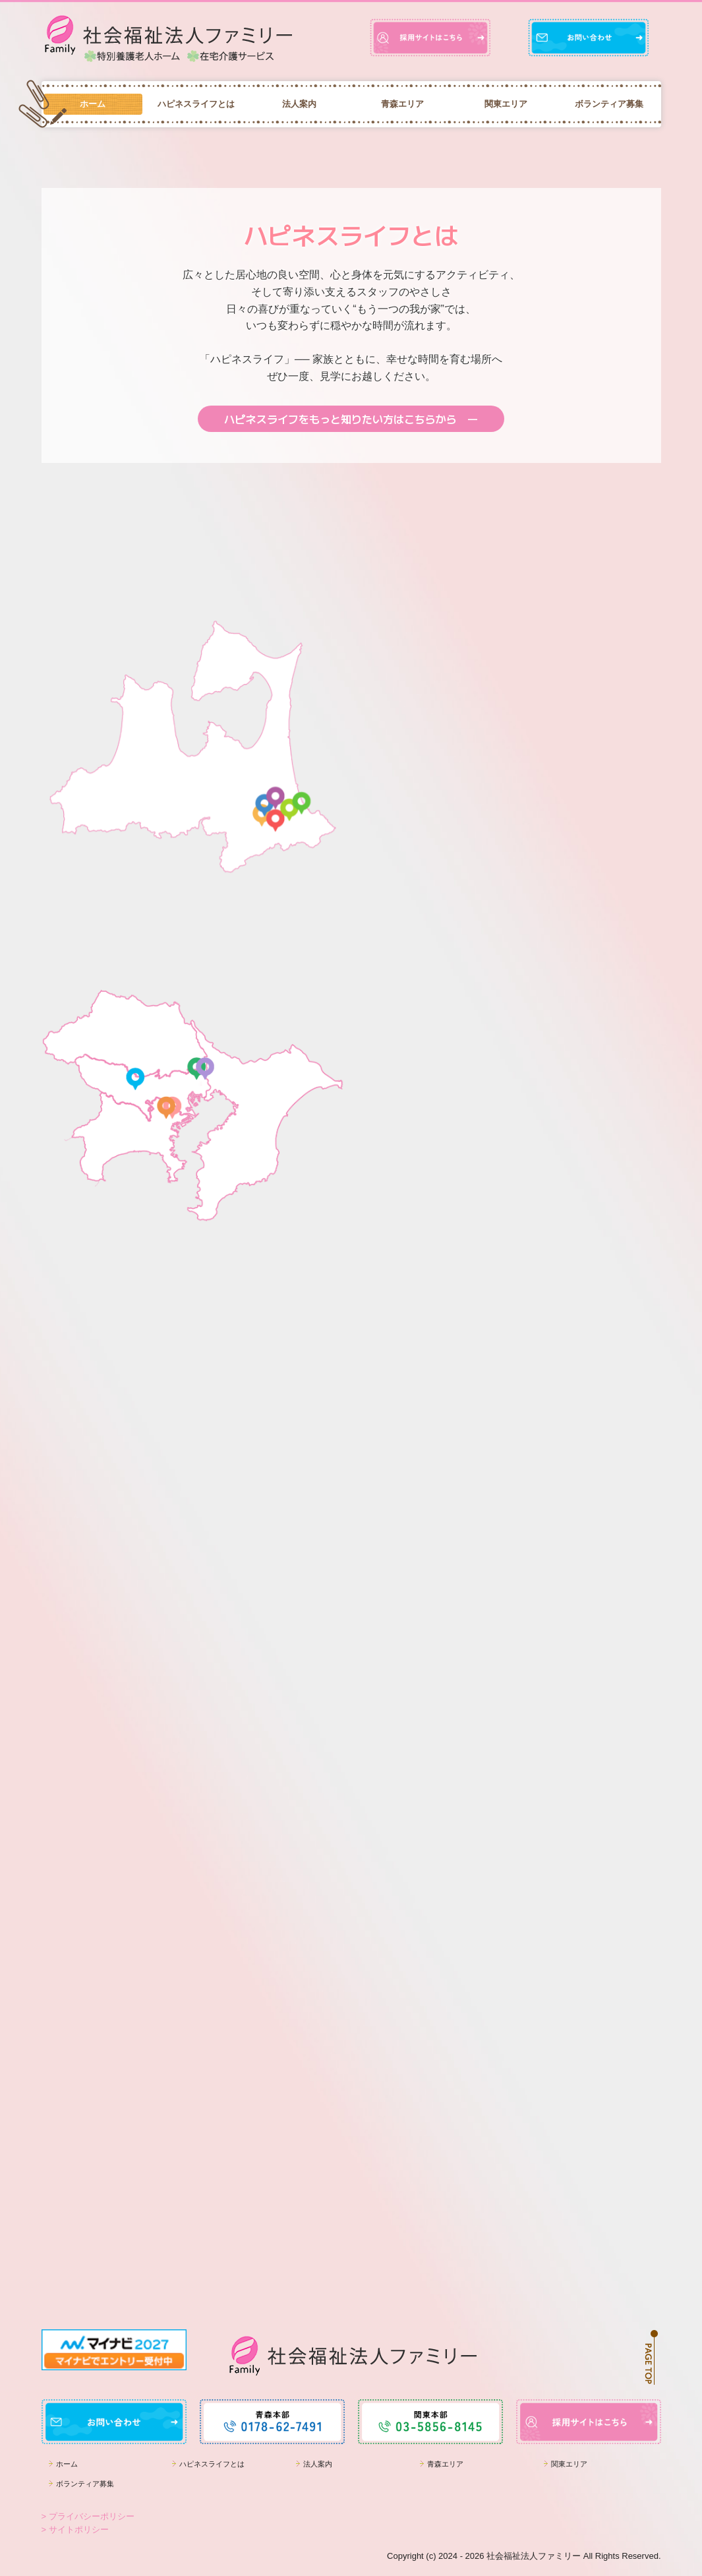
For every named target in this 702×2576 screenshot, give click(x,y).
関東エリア (505, 104)
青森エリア (402, 104)
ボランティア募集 (609, 104)
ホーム (92, 104)
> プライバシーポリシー (88, 2516)
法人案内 (299, 104)
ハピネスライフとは (196, 104)
